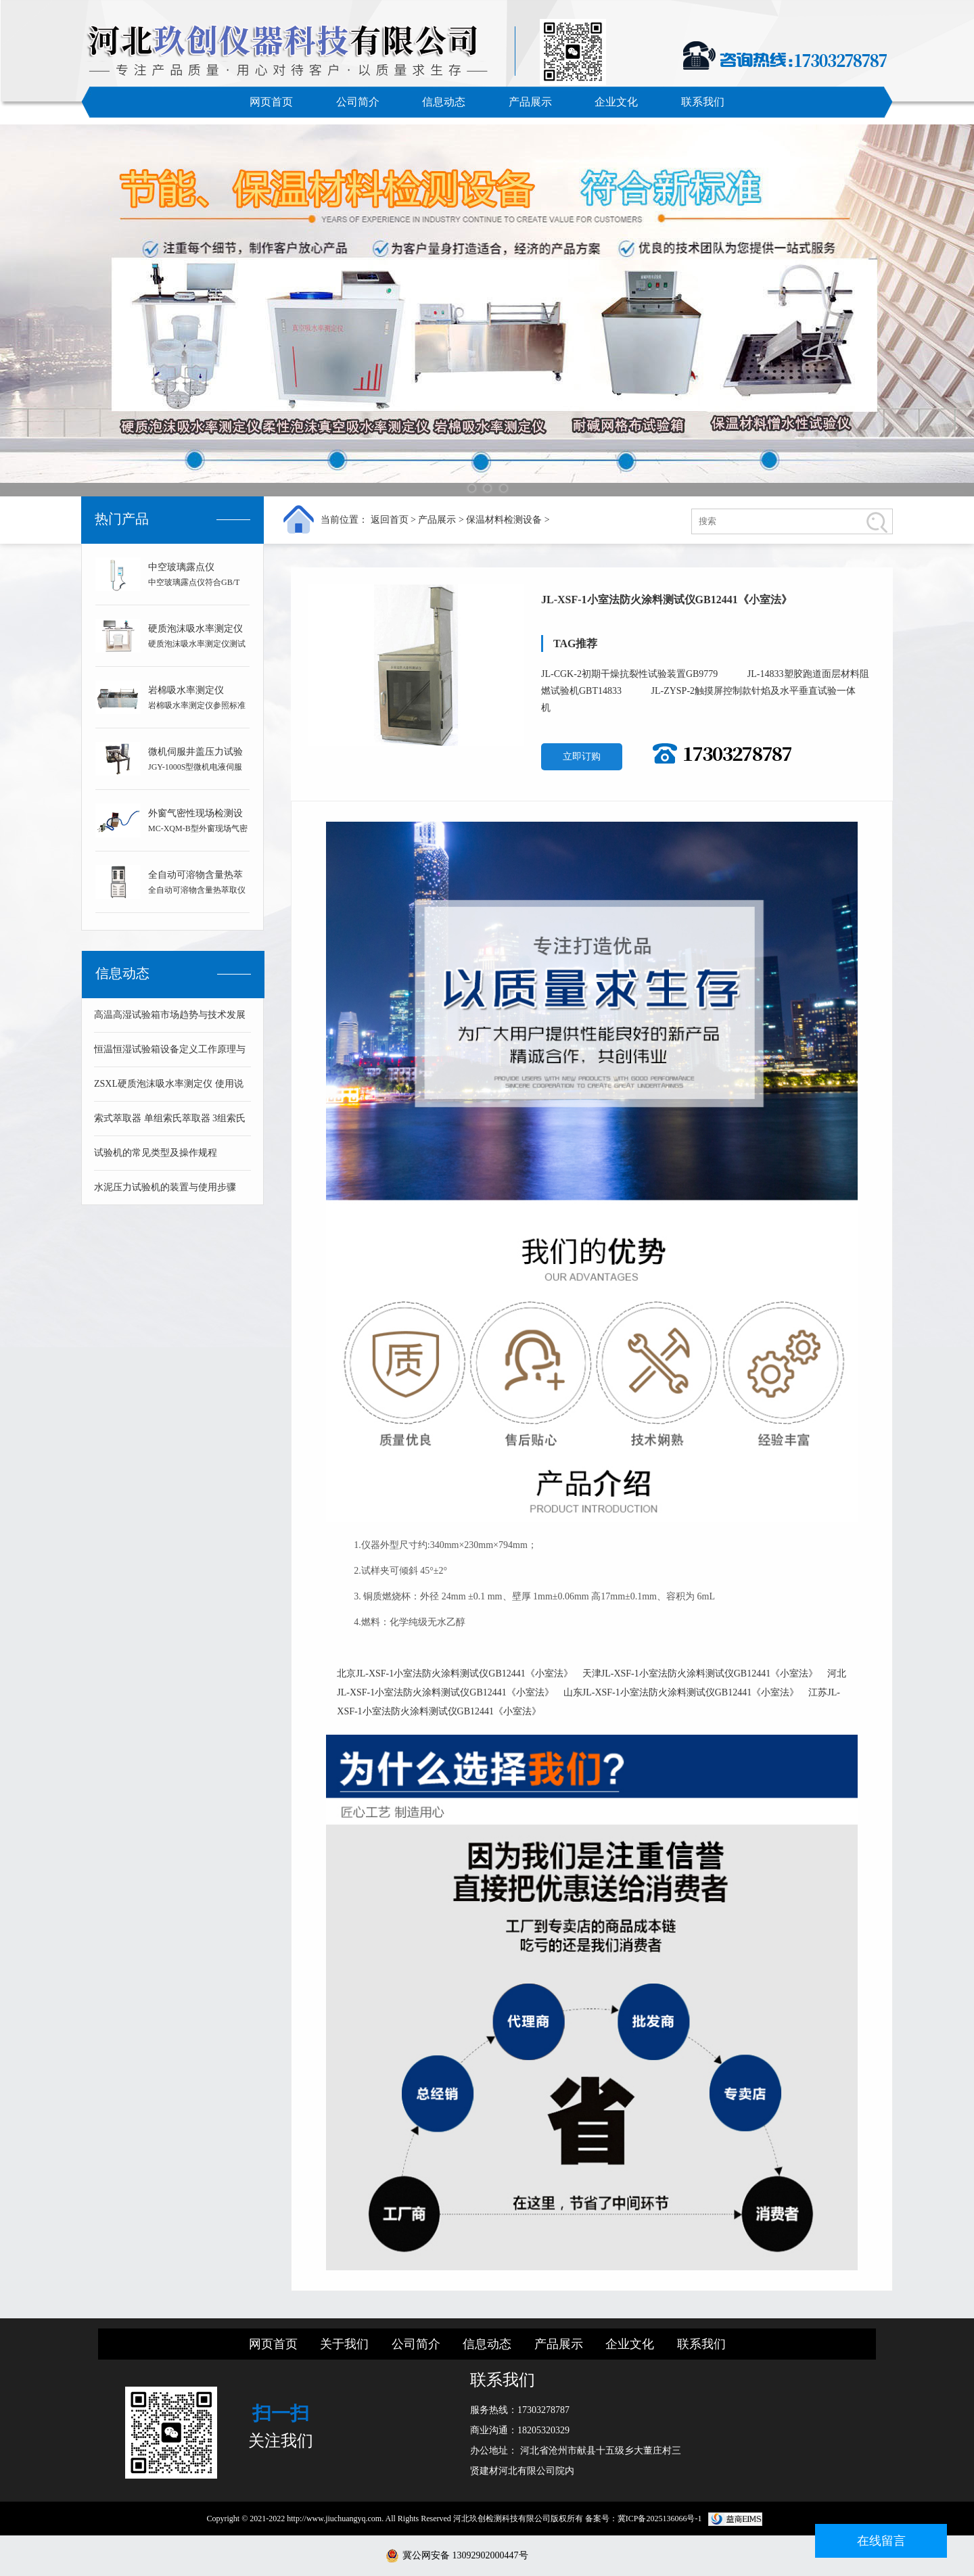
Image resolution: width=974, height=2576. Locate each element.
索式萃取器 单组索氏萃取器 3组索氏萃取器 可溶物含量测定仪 (170, 1124)
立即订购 (582, 756)
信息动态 (443, 102)
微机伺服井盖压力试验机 (195, 754)
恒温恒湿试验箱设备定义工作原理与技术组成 (170, 1055)
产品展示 (530, 102)
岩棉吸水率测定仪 (186, 690)
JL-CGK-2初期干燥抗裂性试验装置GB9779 (630, 674)
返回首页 (390, 520)
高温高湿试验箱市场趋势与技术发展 (170, 1015)
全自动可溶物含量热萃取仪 (195, 877)
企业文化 (616, 102)
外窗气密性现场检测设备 (195, 816)
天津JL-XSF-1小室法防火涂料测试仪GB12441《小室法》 (700, 1673)
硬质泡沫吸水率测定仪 (195, 629)
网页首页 (271, 102)
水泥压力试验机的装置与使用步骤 (165, 1187)
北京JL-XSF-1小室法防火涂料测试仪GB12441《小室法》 (454, 1673)
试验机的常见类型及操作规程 (155, 1153)
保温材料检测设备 (504, 520)
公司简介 (357, 102)
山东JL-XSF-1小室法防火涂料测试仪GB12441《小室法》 (681, 1692)
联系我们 (702, 102)
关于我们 (344, 2344)
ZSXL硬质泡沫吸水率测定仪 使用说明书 (169, 1090)
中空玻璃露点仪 (181, 567)
